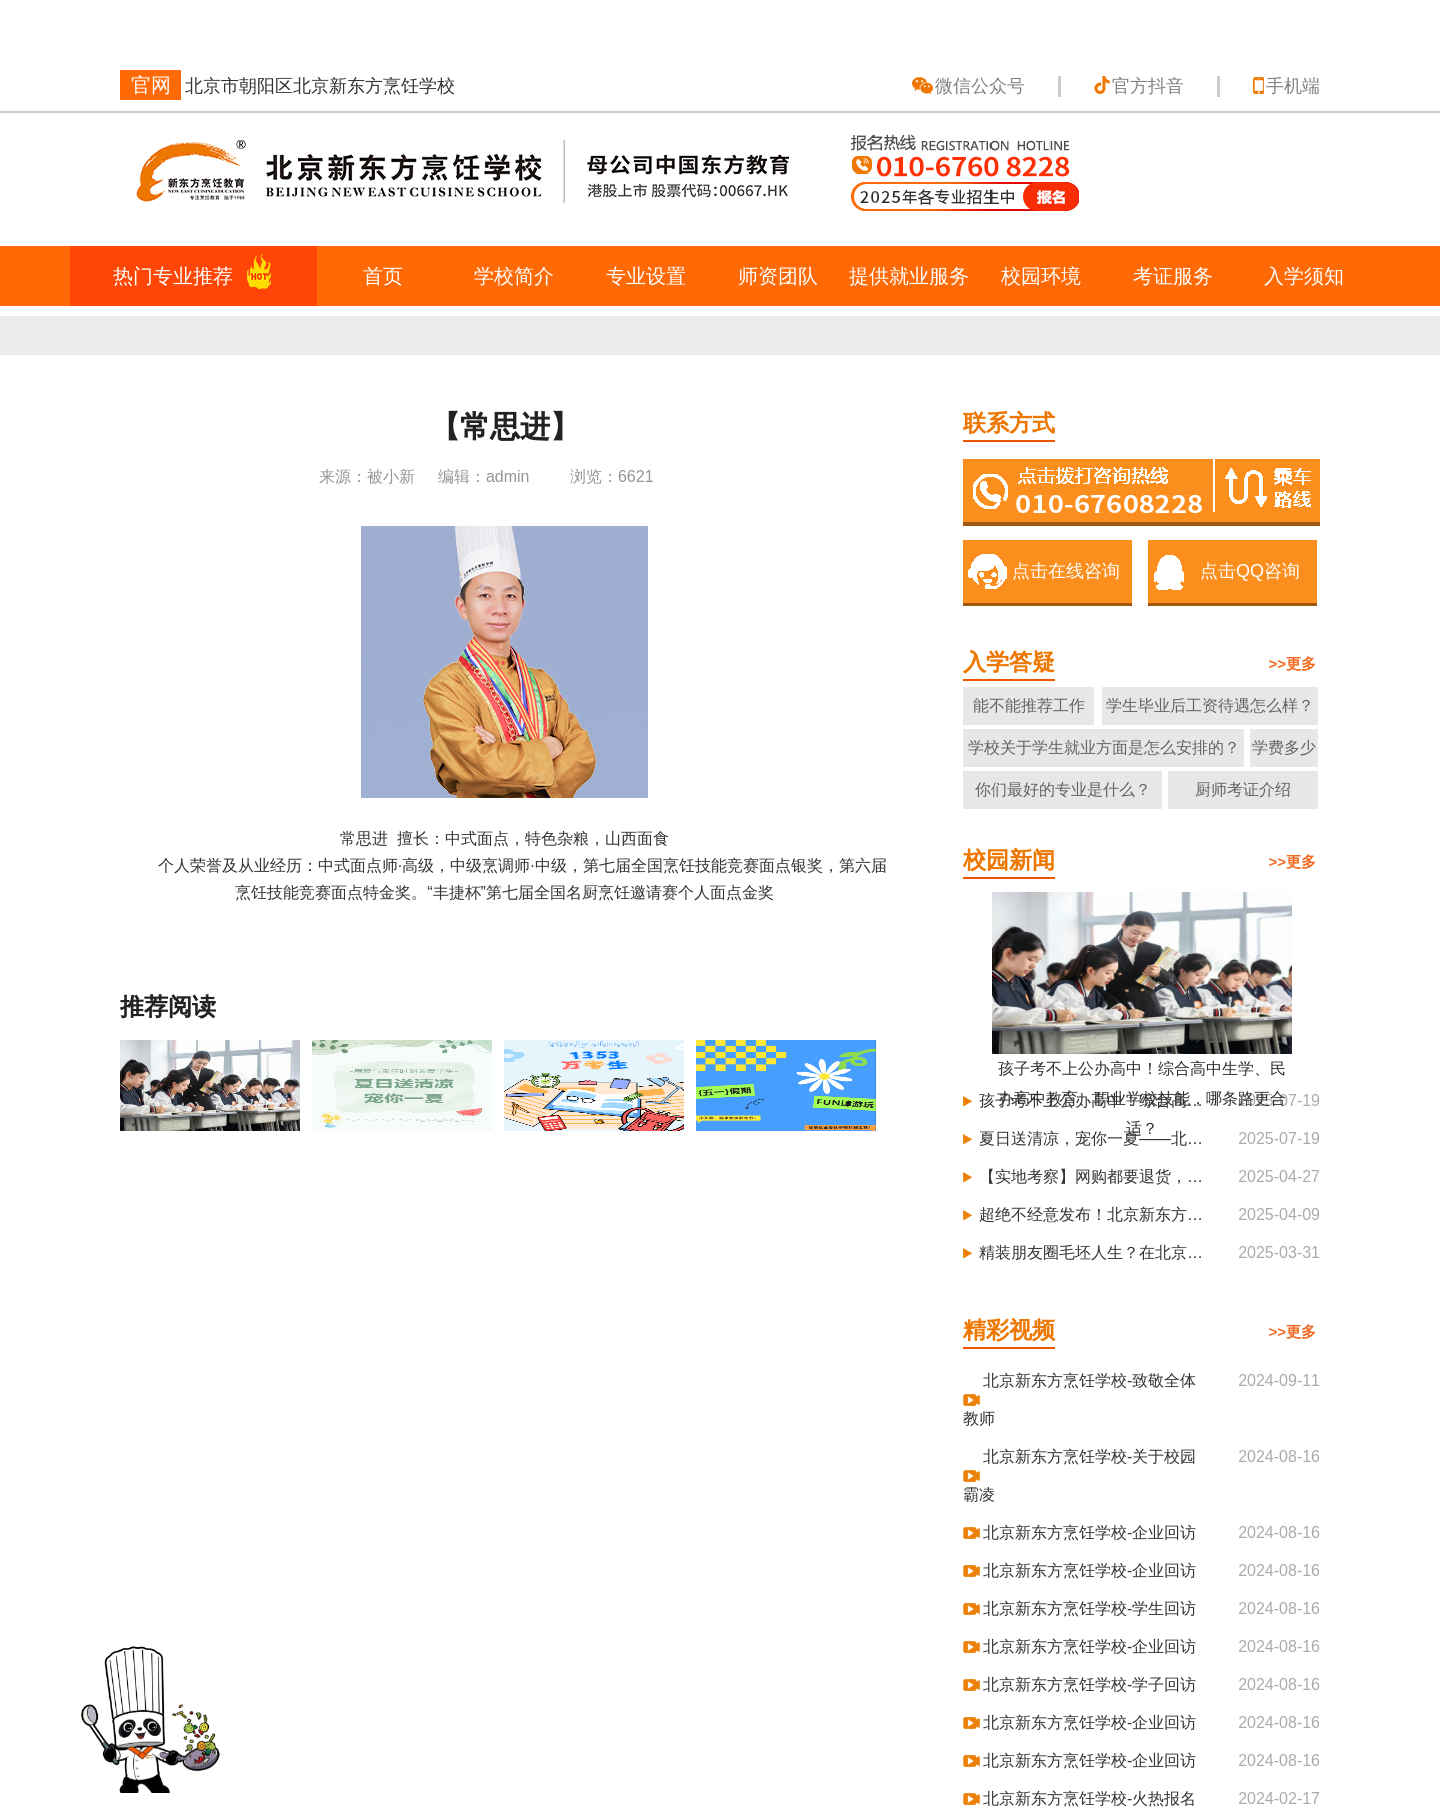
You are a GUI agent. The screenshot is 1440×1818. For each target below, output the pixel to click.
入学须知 (1304, 276)
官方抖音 (1148, 86)
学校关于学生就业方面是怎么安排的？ (1104, 747)
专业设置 (646, 276)
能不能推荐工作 (1029, 705)
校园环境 (1041, 276)
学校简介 (514, 276)
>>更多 (1292, 663)
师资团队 (778, 276)
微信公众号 (980, 86)
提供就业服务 (909, 276)
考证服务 (1173, 276)
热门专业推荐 (173, 276)
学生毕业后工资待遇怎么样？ (1210, 705)
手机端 (1293, 86)
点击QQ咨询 (1250, 571)
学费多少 (1284, 747)
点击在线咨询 (1066, 571)
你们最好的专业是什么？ (1063, 789)
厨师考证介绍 (1243, 789)
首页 (383, 276)
